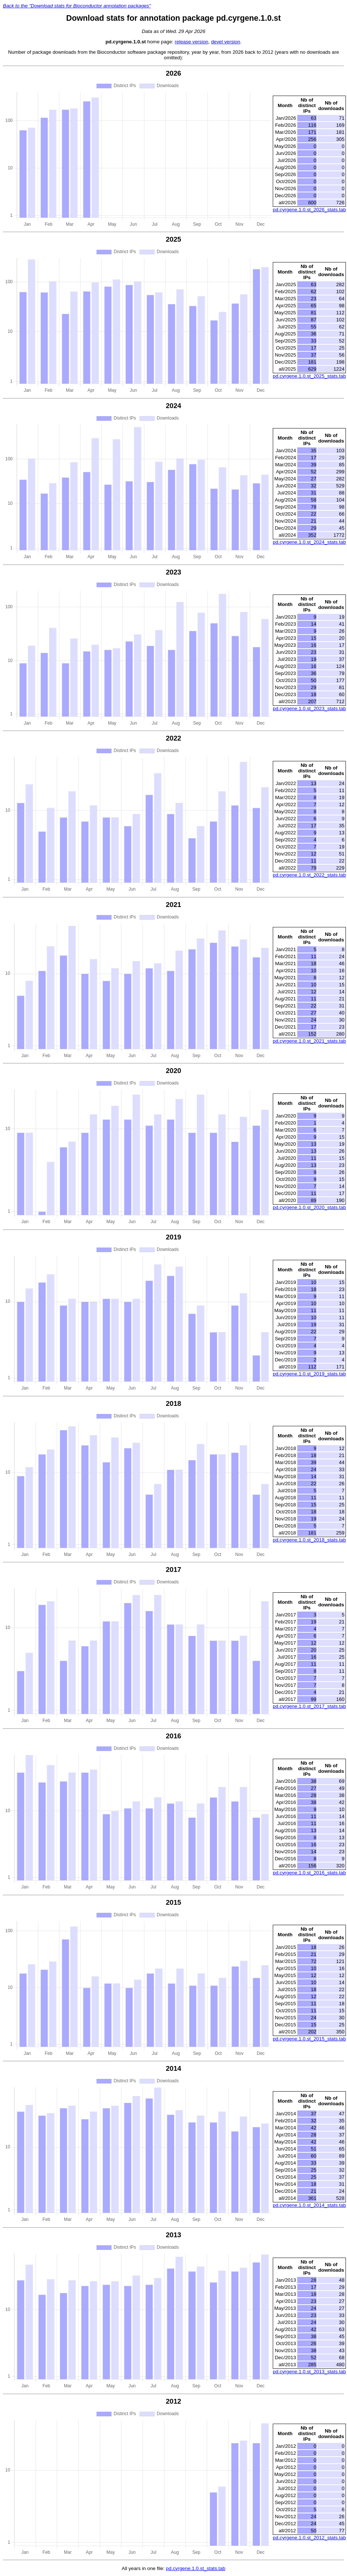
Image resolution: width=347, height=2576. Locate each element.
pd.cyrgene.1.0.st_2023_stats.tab (309, 708)
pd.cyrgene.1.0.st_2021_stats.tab (309, 1041)
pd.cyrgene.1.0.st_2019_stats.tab (309, 1374)
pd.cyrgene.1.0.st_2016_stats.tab (309, 1872)
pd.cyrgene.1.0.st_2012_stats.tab (309, 2537)
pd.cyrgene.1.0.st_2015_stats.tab (309, 2039)
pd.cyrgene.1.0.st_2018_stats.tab (309, 1540)
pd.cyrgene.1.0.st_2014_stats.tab (309, 2205)
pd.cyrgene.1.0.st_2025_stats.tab (309, 376)
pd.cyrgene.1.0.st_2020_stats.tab (309, 1207)
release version (191, 41)
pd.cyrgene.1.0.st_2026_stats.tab (309, 209)
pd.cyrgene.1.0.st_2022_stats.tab (309, 875)
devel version (225, 41)
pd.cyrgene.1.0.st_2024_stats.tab (309, 542)
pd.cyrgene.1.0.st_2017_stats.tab (309, 1706)
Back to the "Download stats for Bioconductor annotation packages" (77, 6)
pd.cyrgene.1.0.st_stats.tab (195, 2568)
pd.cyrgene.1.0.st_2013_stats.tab (309, 2371)
